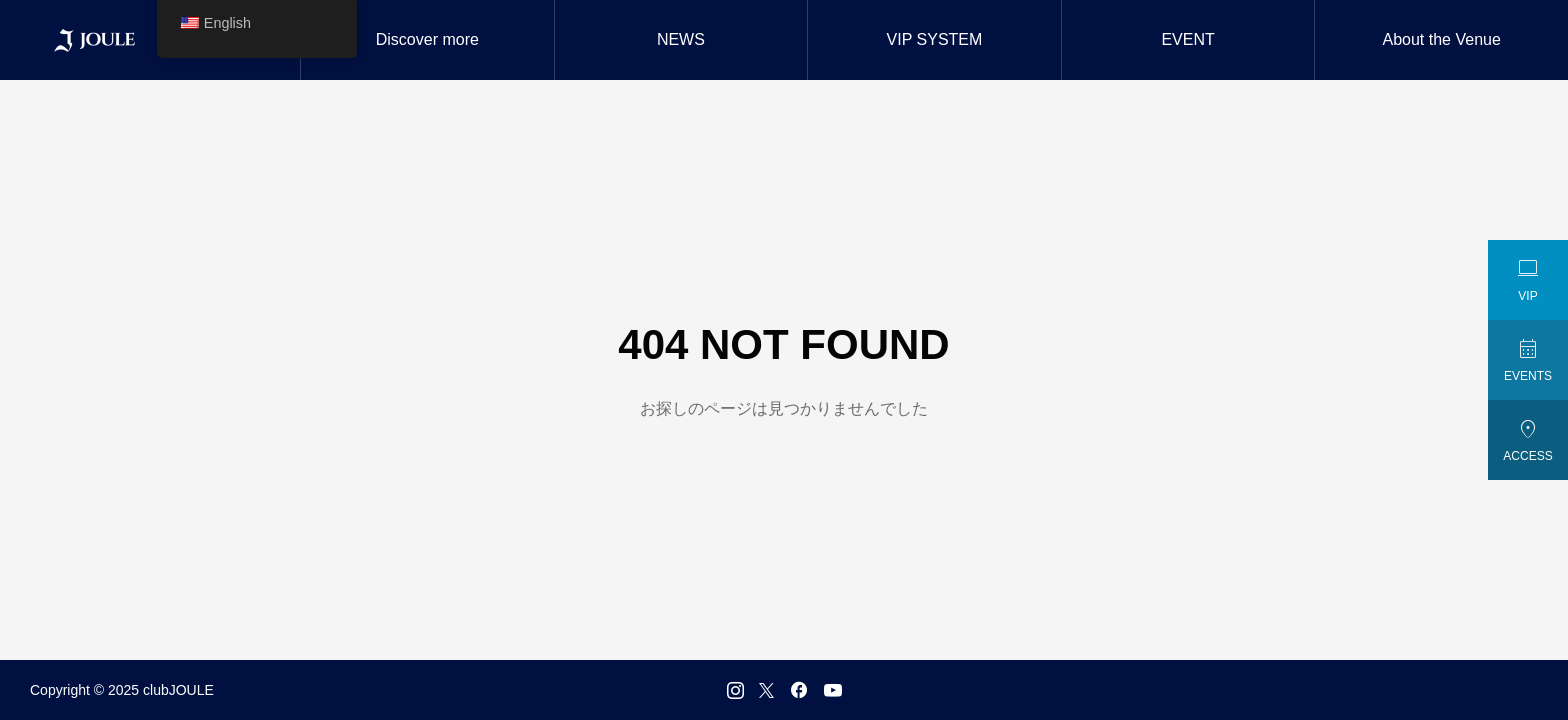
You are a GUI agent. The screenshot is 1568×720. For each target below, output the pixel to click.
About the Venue (1442, 39)
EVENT (1187, 39)
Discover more (427, 39)
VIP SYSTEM (935, 39)
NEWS (681, 39)
